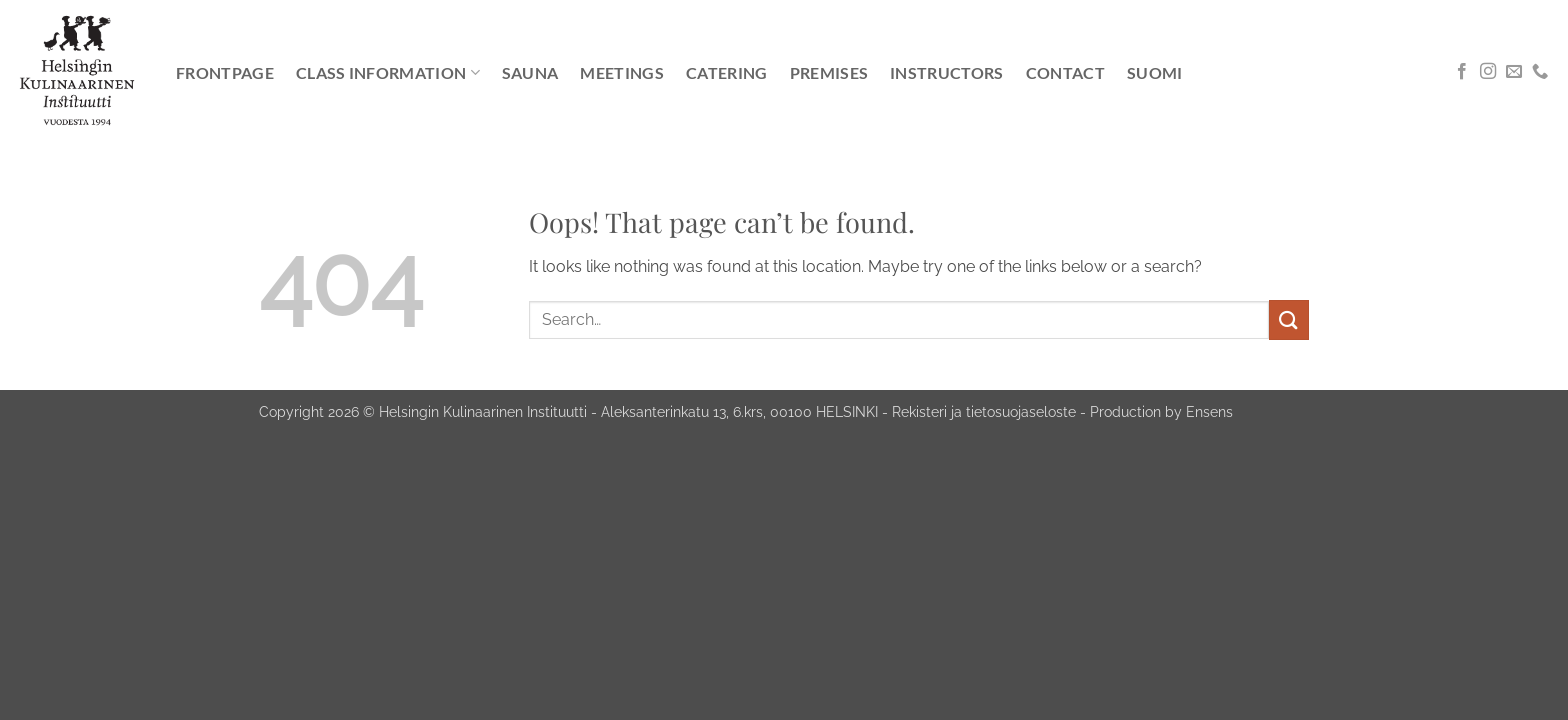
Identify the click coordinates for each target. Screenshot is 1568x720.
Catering (727, 72)
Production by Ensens (1161, 411)
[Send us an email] (1514, 72)
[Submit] (1289, 319)
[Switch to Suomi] (1155, 73)
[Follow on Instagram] (1488, 72)
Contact (1065, 72)
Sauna (530, 72)
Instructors (947, 72)
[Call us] (1540, 72)
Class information (388, 73)
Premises (829, 72)
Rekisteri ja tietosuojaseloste (984, 411)
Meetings (622, 72)
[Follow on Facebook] (1462, 72)
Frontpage (225, 72)
